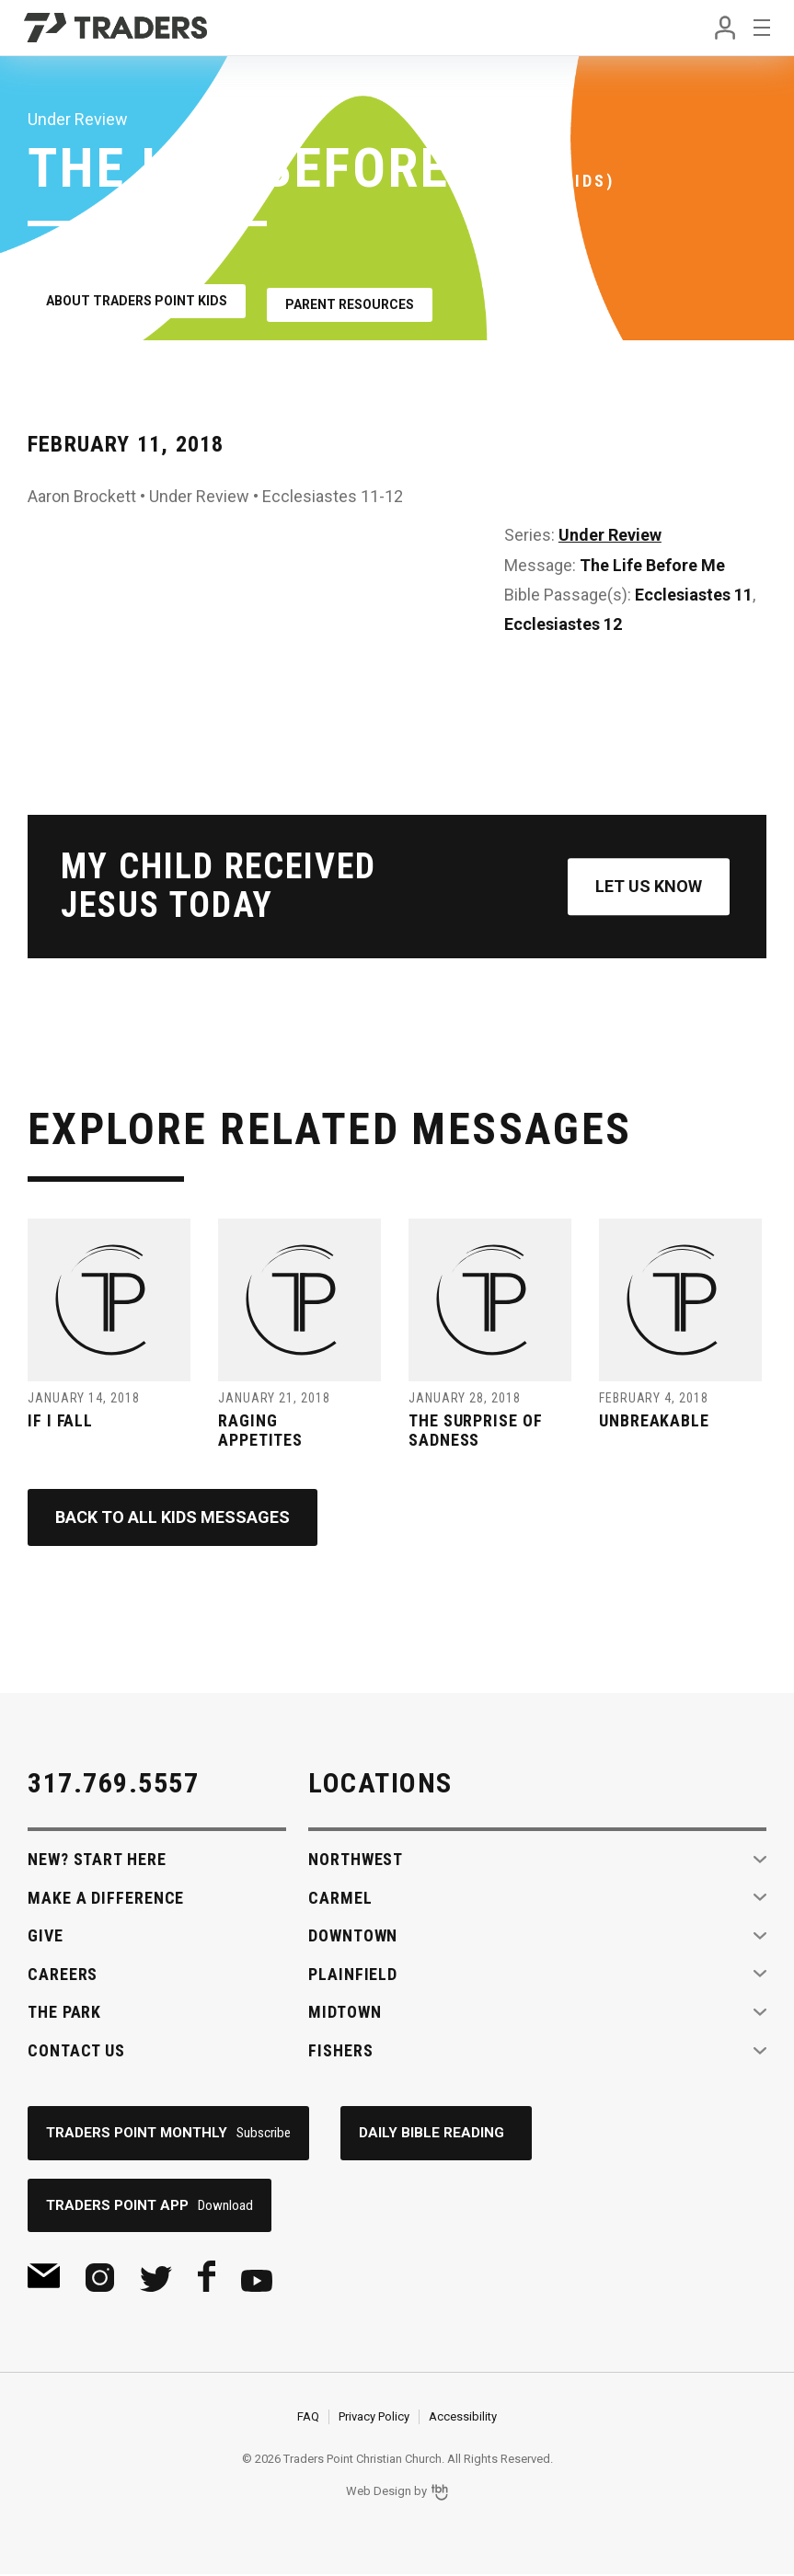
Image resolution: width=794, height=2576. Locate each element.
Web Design (378, 2493)
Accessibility (463, 2418)
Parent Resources (359, 298)
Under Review (610, 528)
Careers (63, 1974)
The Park (64, 2011)
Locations (380, 1783)
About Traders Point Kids (136, 298)
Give (45, 1935)
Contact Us (76, 2050)
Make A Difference (106, 1897)
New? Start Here (97, 1859)
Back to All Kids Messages (172, 1517)
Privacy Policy (374, 2418)
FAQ (308, 2418)
